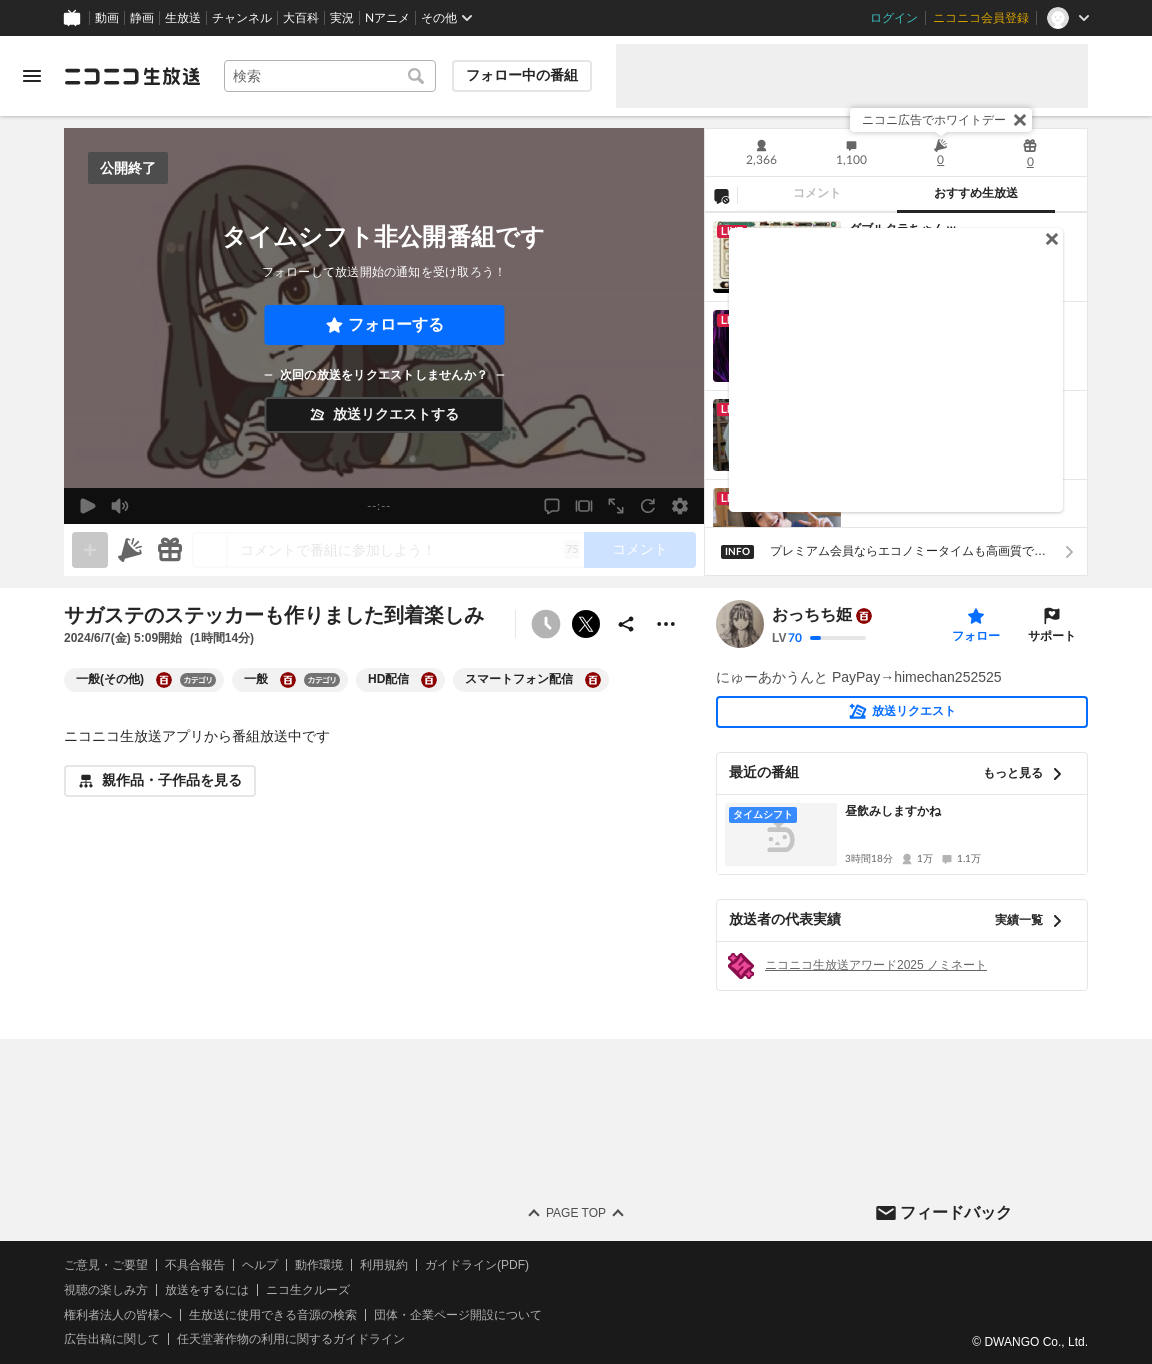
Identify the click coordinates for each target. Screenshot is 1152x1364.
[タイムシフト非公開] (546, 624)
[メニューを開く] (32, 76)
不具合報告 (195, 1265)
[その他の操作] (666, 624)
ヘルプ (260, 1265)
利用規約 (384, 1265)
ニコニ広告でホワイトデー (934, 120)
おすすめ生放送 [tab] (976, 193)
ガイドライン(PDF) (477, 1265)
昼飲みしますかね (893, 811)
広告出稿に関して (112, 1339)
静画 (142, 18)
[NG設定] (721, 195)
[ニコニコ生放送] (132, 76)
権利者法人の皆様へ (118, 1314)
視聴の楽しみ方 (106, 1289)
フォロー (976, 636)
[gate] (90, 550)
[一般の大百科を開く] (288, 680)
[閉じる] (1020, 120)
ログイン (894, 18)
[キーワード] (330, 76)
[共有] (626, 624)
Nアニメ (387, 18)
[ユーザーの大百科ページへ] (864, 616)
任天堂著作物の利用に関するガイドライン (291, 1339)
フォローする (396, 324)
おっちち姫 (812, 615)
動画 (107, 18)
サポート (1052, 636)
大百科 (301, 18)
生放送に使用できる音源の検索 (273, 1314)
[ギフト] (170, 550)
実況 (342, 18)
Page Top (576, 1213)
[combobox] (330, 76)
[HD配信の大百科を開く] (429, 680)
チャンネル (242, 18)
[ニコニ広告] (130, 550)
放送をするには (207, 1289)
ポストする (586, 624)
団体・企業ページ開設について (458, 1314)
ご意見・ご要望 (106, 1265)
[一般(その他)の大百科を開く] (164, 680)
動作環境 (319, 1265)
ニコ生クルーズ (308, 1289)
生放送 (183, 18)
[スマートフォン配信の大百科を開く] (593, 680)
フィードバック (956, 1211)
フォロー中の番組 (522, 75)
